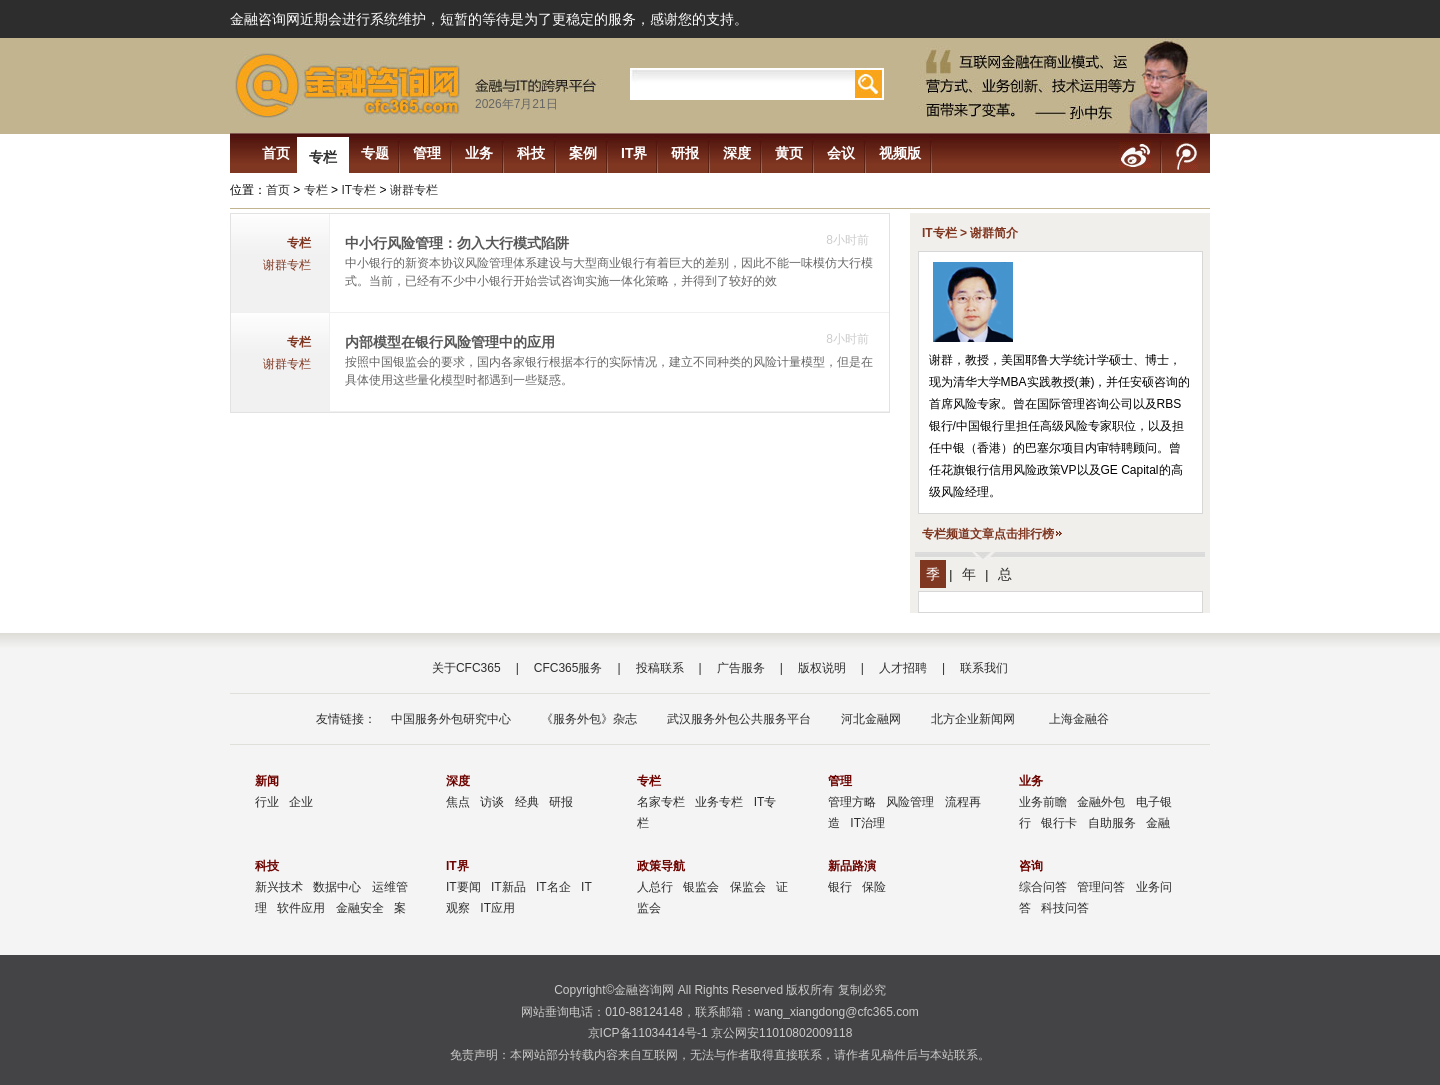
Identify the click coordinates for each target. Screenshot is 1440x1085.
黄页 (789, 153)
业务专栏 (719, 802)
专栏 (323, 157)
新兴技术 (279, 887)
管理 (427, 153)
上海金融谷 (1076, 719)
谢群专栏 (414, 190)
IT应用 (497, 908)
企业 (301, 802)
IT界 (634, 153)
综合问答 (1043, 887)
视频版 (900, 153)
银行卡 (1059, 823)
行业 (267, 802)
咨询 (1031, 866)
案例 (583, 153)
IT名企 (553, 887)
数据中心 (337, 887)
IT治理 (867, 823)
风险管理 (910, 802)
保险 (874, 887)
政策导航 (661, 866)
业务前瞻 (1043, 802)
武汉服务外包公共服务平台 (739, 719)
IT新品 (508, 887)
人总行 (655, 887)
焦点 (458, 802)
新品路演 (852, 866)
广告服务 (741, 668)
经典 (527, 802)
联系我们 (984, 668)
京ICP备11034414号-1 (648, 1033)
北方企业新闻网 (973, 719)
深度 (737, 153)
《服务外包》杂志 (589, 719)
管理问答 (1101, 887)
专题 (375, 153)
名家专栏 (661, 802)
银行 (840, 887)
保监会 (748, 887)
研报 (685, 153)
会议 (841, 153)
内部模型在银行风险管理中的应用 (450, 342)
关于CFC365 (466, 668)
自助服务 (1112, 823)
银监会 (701, 887)
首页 (276, 153)
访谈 (492, 802)
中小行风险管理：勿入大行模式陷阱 (457, 243)
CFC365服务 (568, 668)
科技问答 (1065, 908)
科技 (531, 153)
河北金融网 (871, 719)
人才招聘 (903, 668)
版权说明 (822, 668)
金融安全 (360, 908)
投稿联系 (660, 668)
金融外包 (1101, 802)
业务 (479, 153)
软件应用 (301, 908)
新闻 (267, 781)
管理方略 (852, 802)
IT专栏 (358, 190)
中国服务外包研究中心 (451, 719)
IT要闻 (463, 887)
